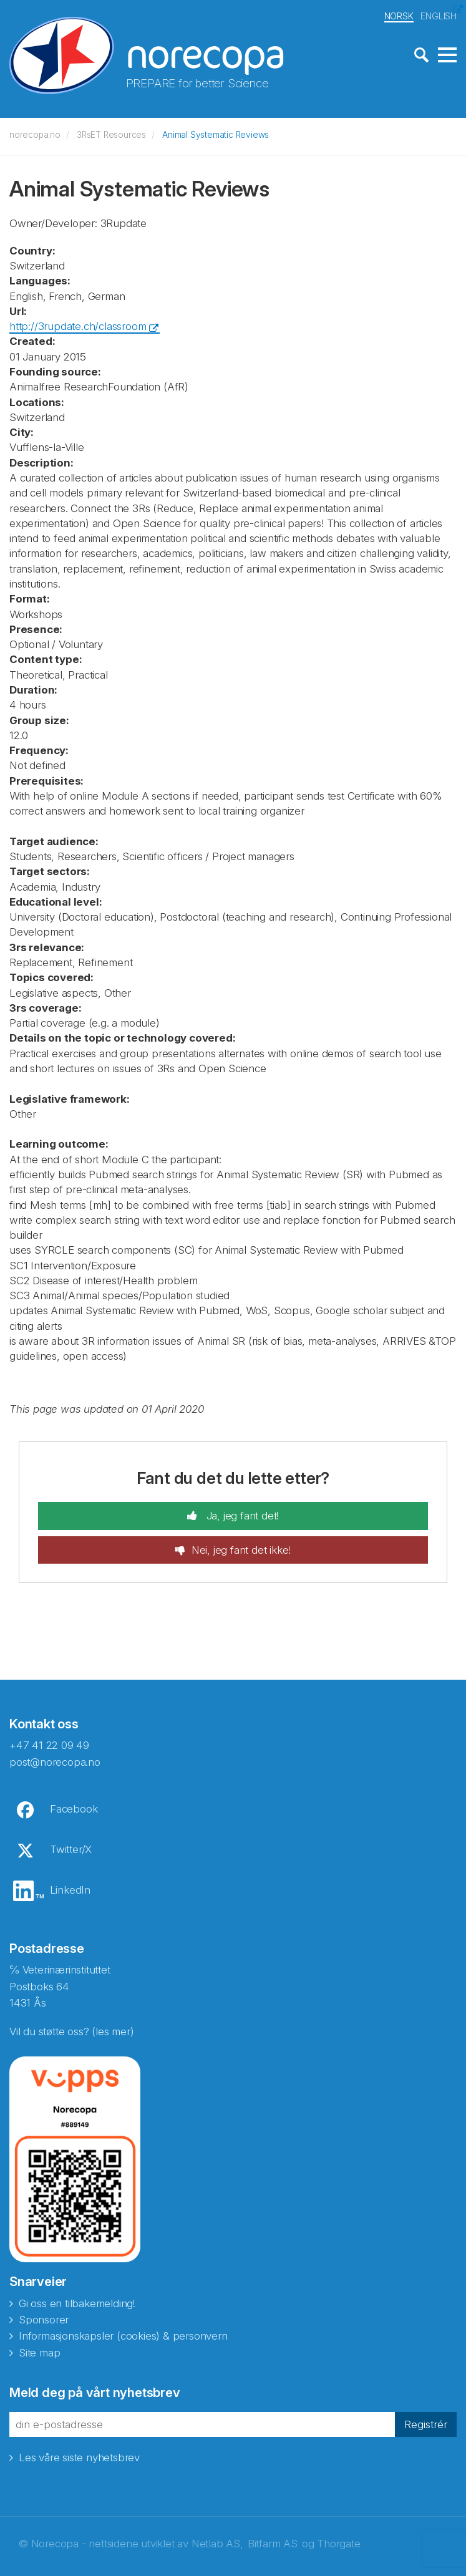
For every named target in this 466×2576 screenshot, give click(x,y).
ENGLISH (438, 14)
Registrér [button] (425, 2423)
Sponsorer (44, 2318)
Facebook (73, 1807)
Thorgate (338, 2542)
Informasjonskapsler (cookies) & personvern (123, 2334)
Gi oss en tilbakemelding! (77, 2301)
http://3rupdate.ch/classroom (77, 325)
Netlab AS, (217, 2542)
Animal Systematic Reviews (215, 133)
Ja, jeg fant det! (241, 1514)
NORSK (399, 14)
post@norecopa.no (54, 1760)
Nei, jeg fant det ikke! (241, 1548)
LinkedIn (70, 1888)
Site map (39, 2351)
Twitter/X (71, 1848)
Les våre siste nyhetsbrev (79, 2456)
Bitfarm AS (273, 2542)
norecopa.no (35, 133)
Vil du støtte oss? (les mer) (71, 2030)
